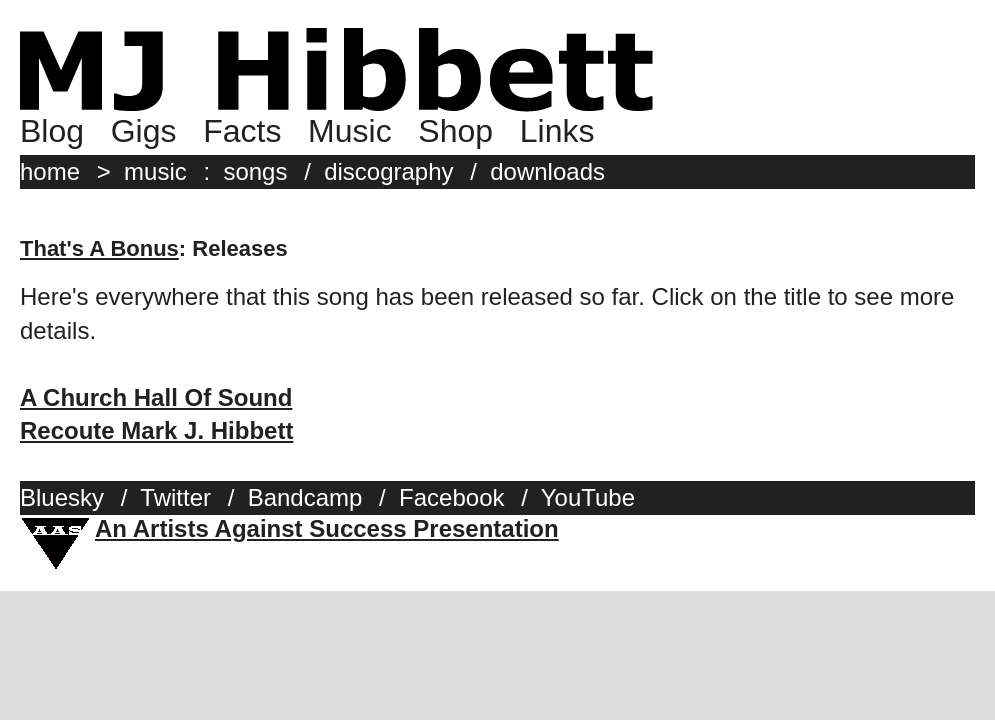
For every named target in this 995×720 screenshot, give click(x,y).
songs (255, 171)
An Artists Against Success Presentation (327, 528)
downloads (547, 171)
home (50, 171)
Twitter (175, 497)
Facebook (451, 497)
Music (350, 131)
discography (388, 171)
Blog (52, 131)
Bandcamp (305, 497)
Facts (242, 131)
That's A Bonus (99, 248)
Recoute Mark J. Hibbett (156, 430)
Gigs (144, 131)
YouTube (588, 497)
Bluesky (62, 497)
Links (557, 131)
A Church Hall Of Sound (156, 397)
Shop (455, 131)
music (155, 171)
